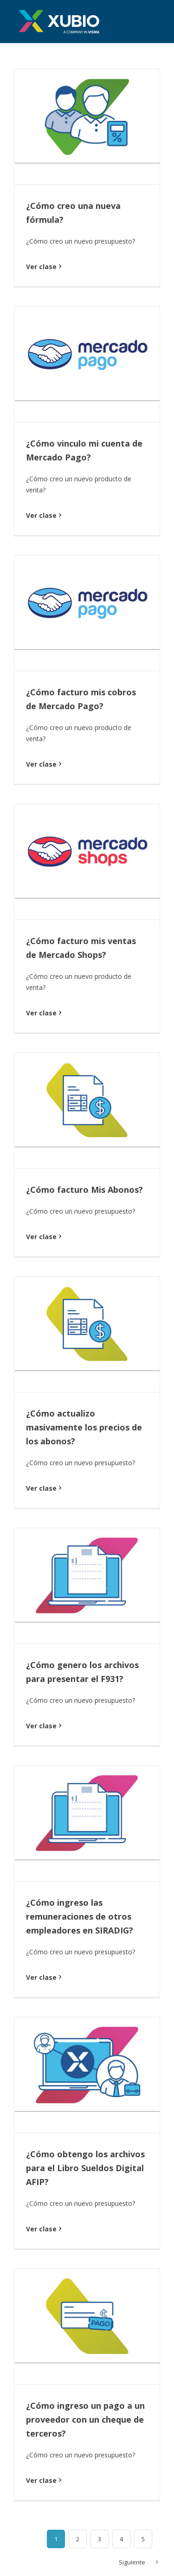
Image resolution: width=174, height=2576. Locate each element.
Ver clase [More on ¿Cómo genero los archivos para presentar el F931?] (41, 1725)
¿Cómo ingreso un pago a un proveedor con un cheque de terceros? (85, 2419)
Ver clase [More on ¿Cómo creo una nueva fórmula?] (41, 266)
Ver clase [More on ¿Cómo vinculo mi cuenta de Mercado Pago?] (41, 515)
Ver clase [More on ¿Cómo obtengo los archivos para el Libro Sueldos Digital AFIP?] (41, 2228)
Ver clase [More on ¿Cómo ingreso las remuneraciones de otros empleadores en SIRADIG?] (41, 1977)
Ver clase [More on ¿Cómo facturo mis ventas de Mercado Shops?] (41, 1012)
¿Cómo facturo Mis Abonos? (84, 1189)
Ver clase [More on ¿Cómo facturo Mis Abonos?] (41, 1236)
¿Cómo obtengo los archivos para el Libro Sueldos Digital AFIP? (85, 2167)
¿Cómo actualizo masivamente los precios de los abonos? (84, 1427)
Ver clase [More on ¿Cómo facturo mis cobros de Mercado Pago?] (41, 764)
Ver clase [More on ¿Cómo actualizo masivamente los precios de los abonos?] (41, 1488)
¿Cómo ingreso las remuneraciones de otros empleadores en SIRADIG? (79, 1916)
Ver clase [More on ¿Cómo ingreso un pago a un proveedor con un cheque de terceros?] (41, 2480)
